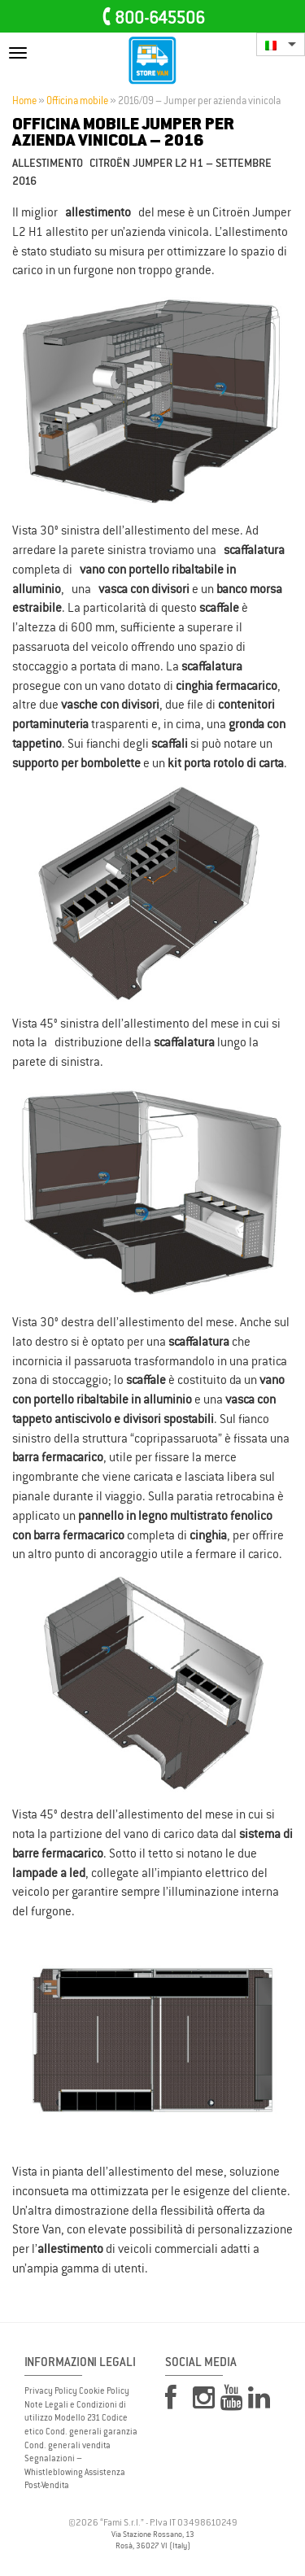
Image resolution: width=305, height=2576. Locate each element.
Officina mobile (77, 100)
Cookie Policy (104, 2390)
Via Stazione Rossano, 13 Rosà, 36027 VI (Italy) (152, 2540)
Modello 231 (77, 2417)
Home (24, 100)
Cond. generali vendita (67, 2445)
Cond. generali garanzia (91, 2431)
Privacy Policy (50, 2390)
